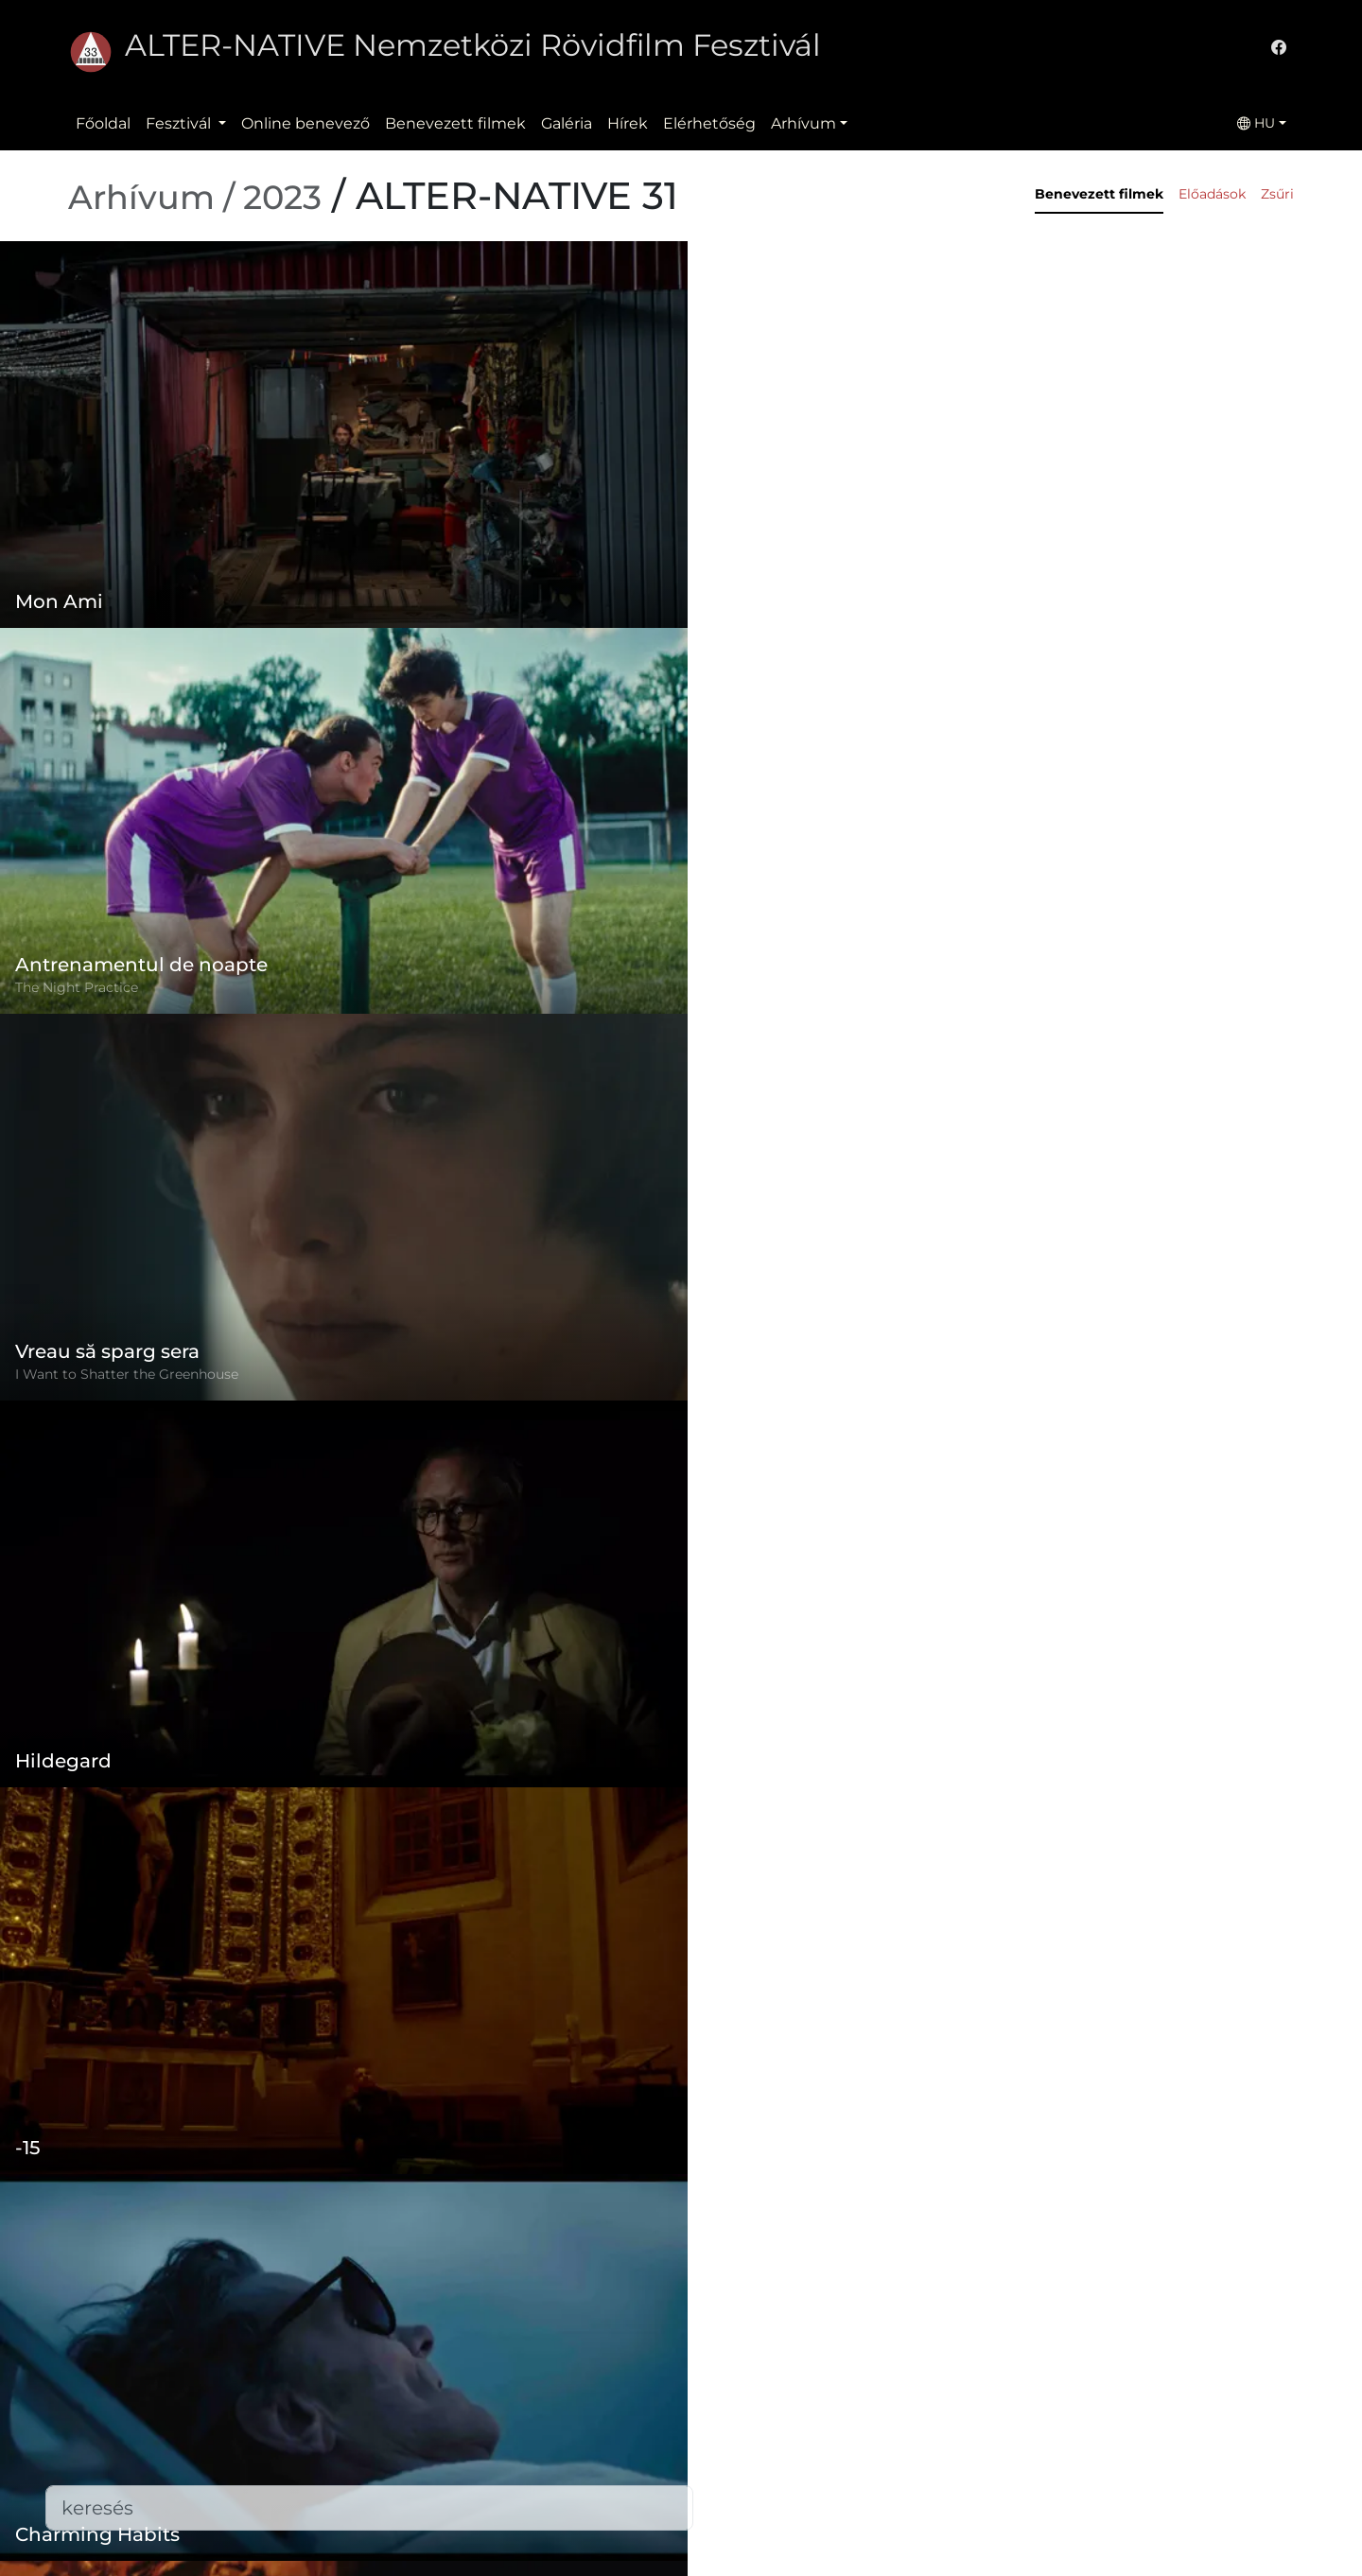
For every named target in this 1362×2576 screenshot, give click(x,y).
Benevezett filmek (455, 123)
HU (1256, 122)
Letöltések (524, 2534)
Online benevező (305, 123)
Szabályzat (524, 2383)
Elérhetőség (709, 123)
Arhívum (803, 123)
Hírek (627, 123)
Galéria (566, 123)
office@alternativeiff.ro (995, 2443)
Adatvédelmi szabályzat (573, 2420)
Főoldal (103, 123)
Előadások (1212, 193)
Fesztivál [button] (180, 123)
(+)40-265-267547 (974, 2405)
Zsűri (1277, 193)
